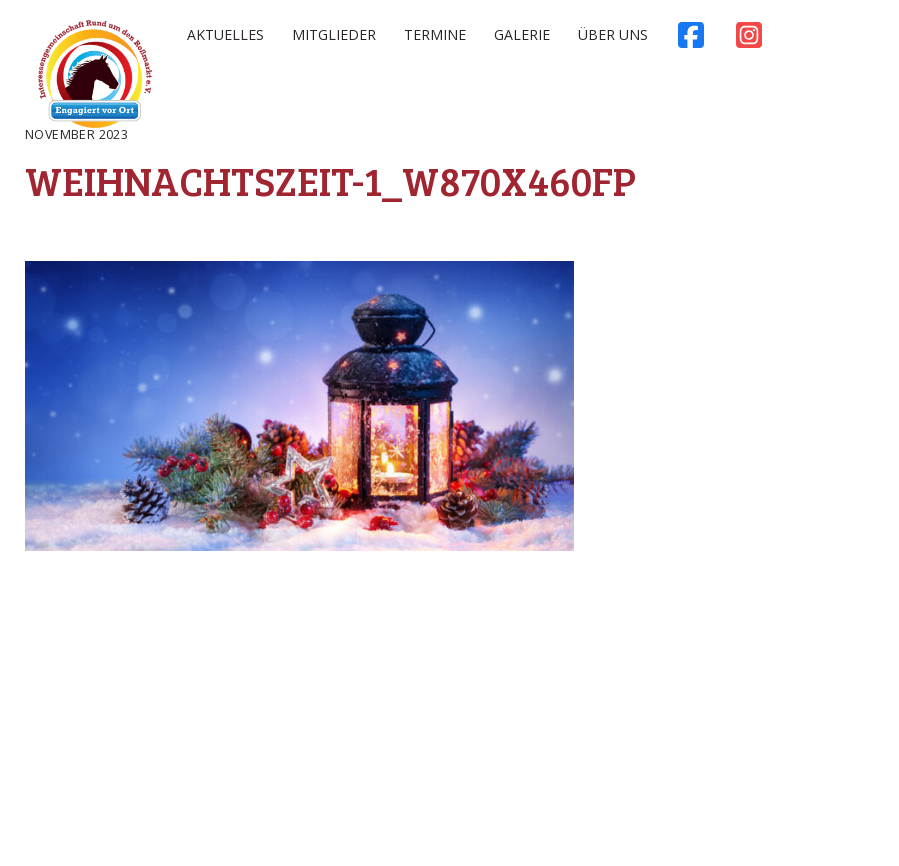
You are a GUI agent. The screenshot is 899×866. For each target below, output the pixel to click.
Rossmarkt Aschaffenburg (95, 78)
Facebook (691, 40)
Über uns (613, 34)
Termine (435, 34)
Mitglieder (334, 34)
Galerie (522, 34)
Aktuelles (225, 34)
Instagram (749, 40)
